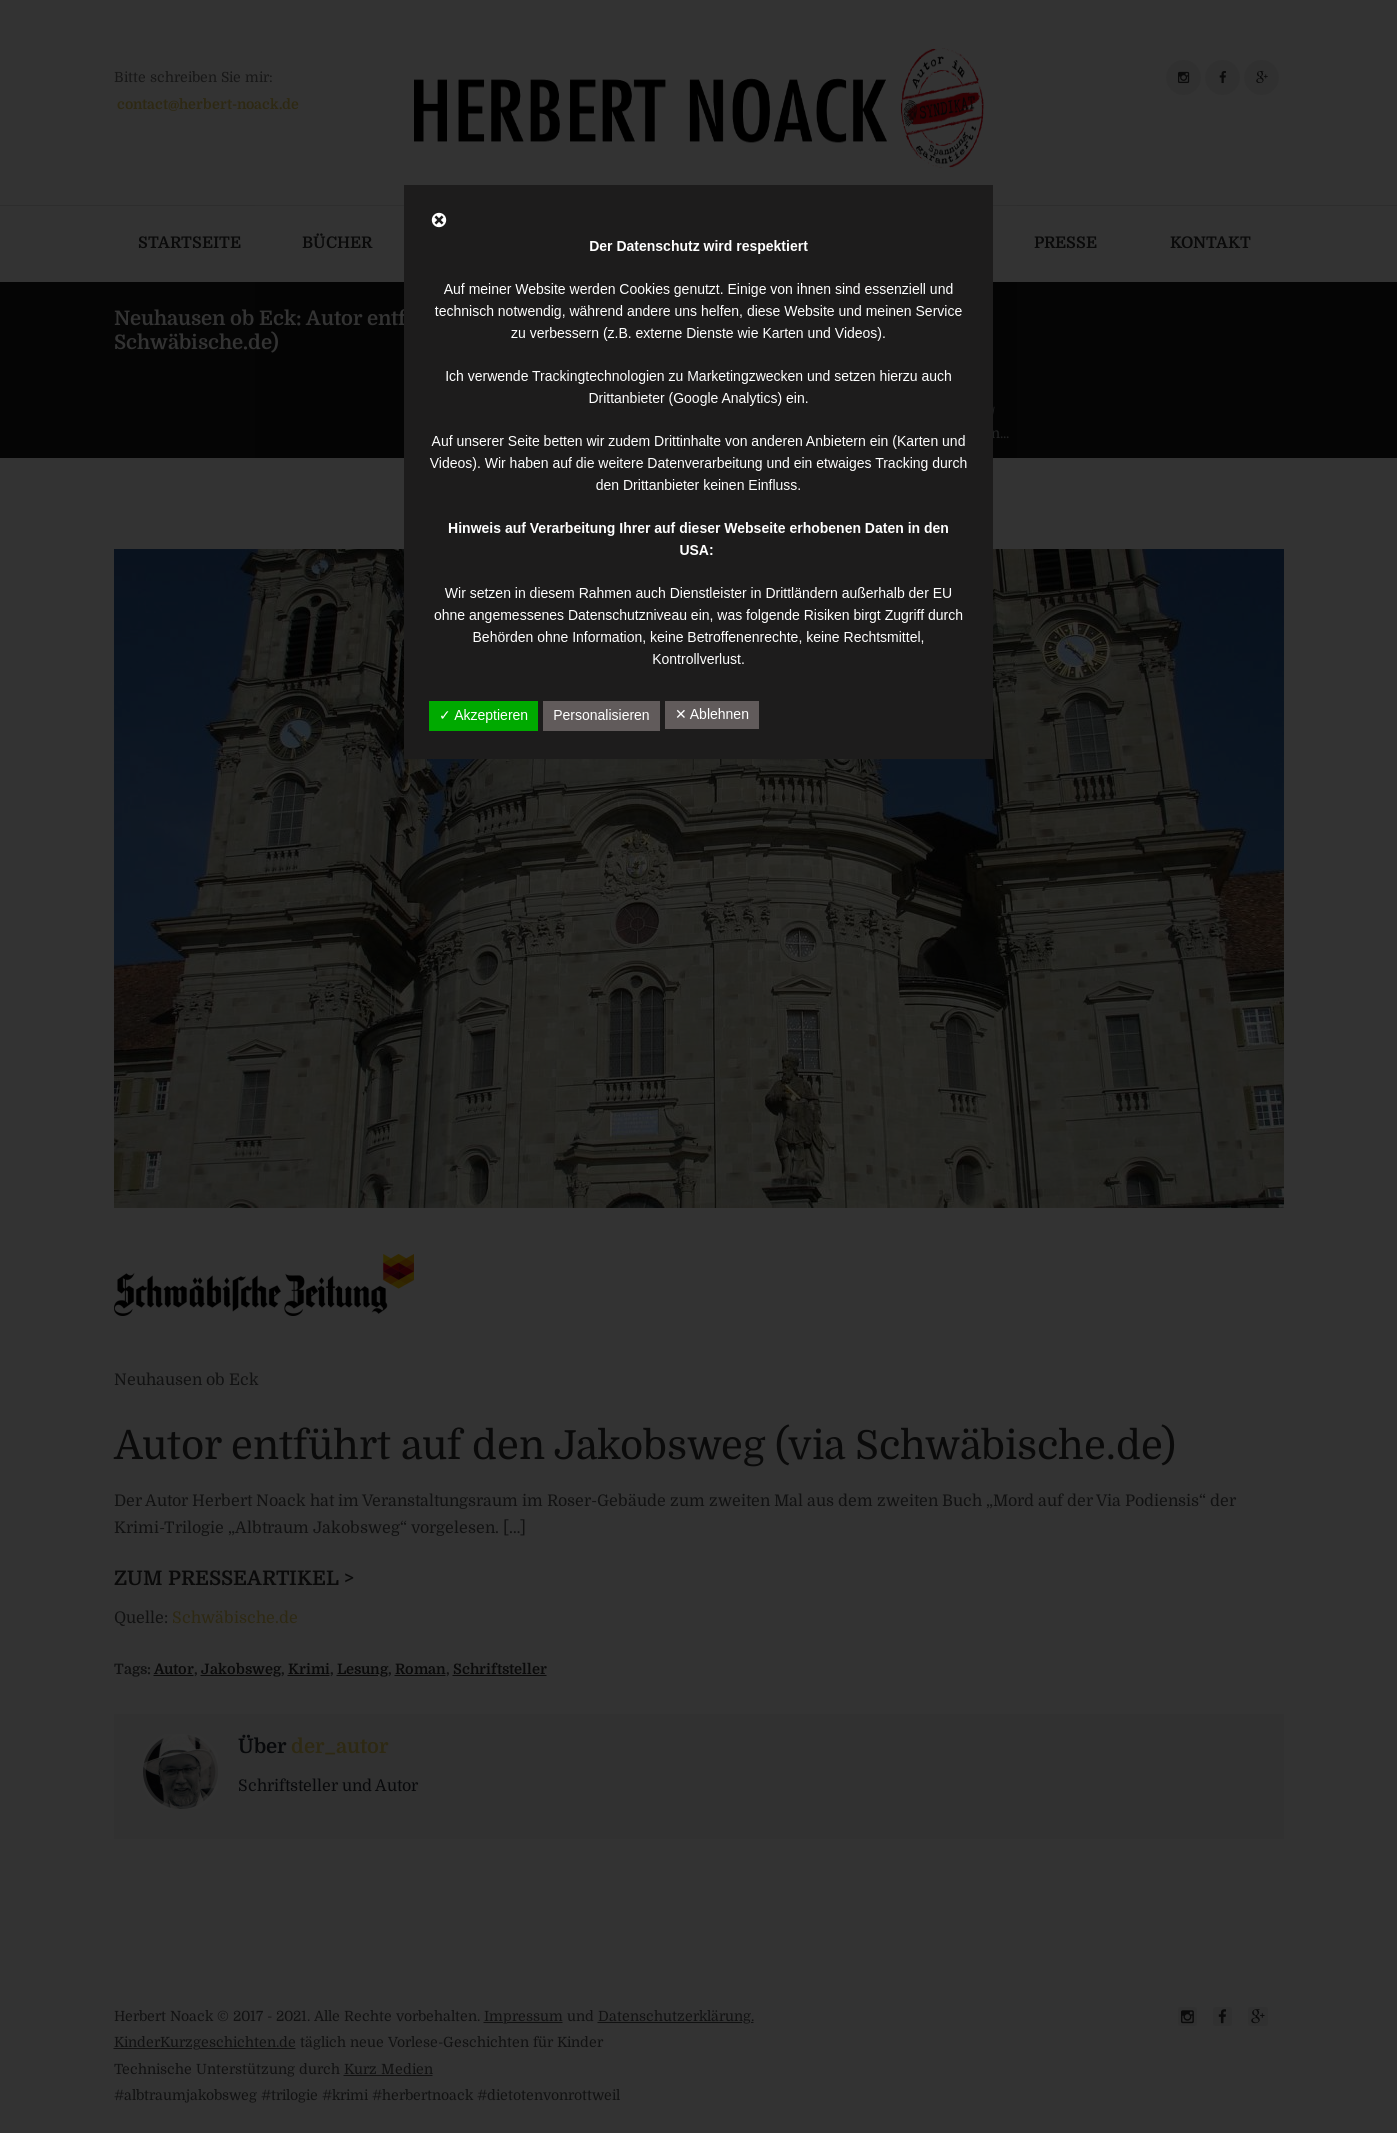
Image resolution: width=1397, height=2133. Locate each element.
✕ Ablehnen (712, 714)
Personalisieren (601, 715)
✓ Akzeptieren (483, 715)
